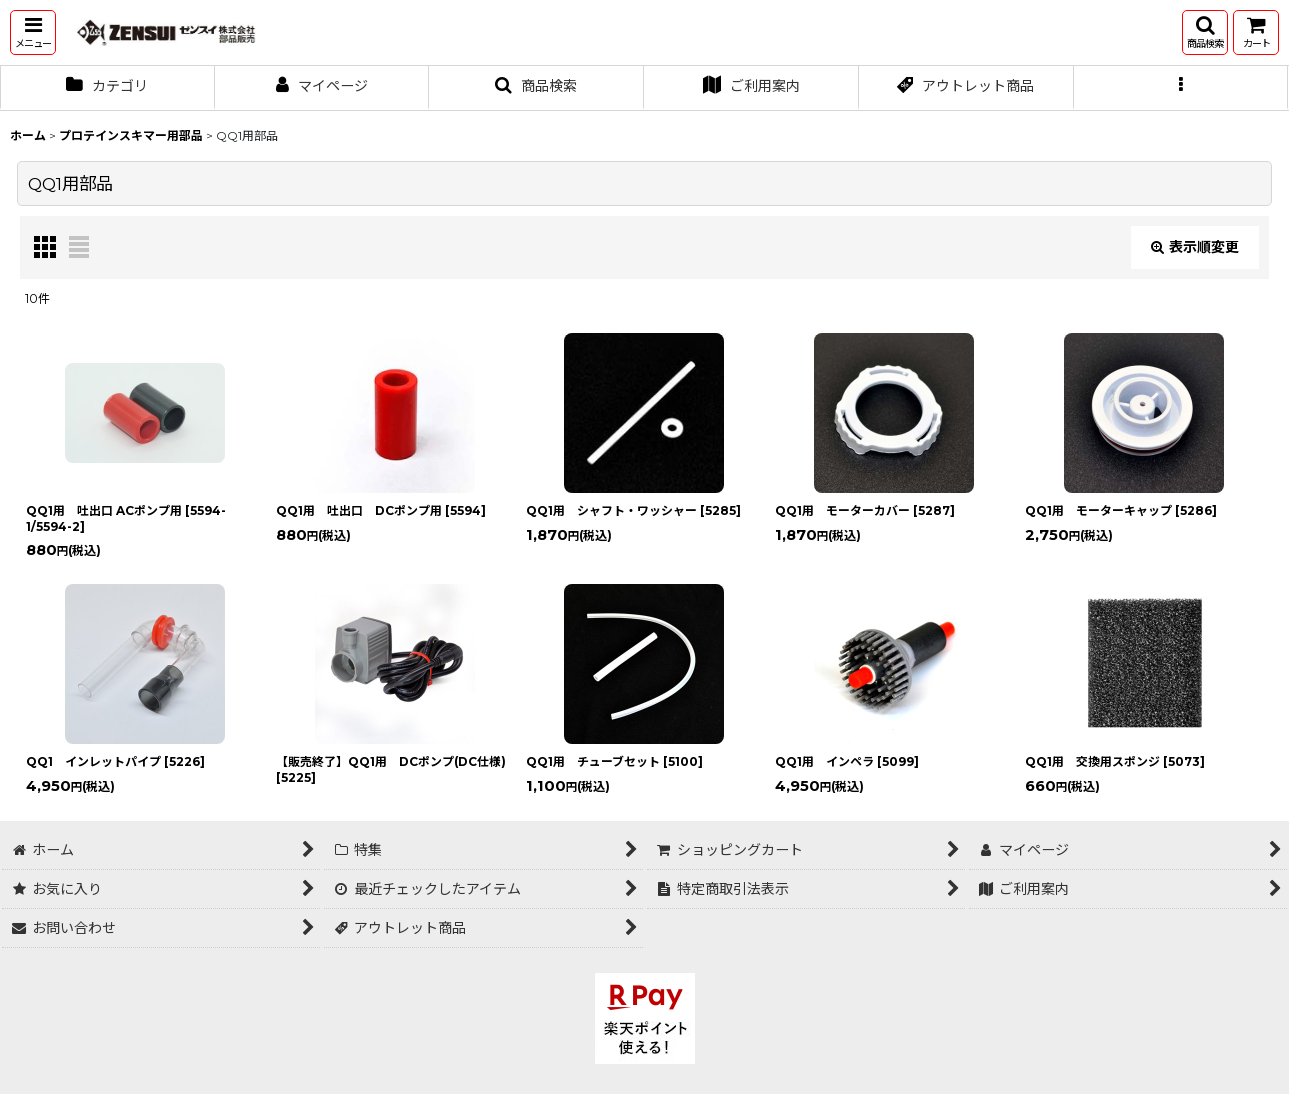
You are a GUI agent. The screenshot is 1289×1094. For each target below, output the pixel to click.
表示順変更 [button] (1195, 247)
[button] (33, 32)
